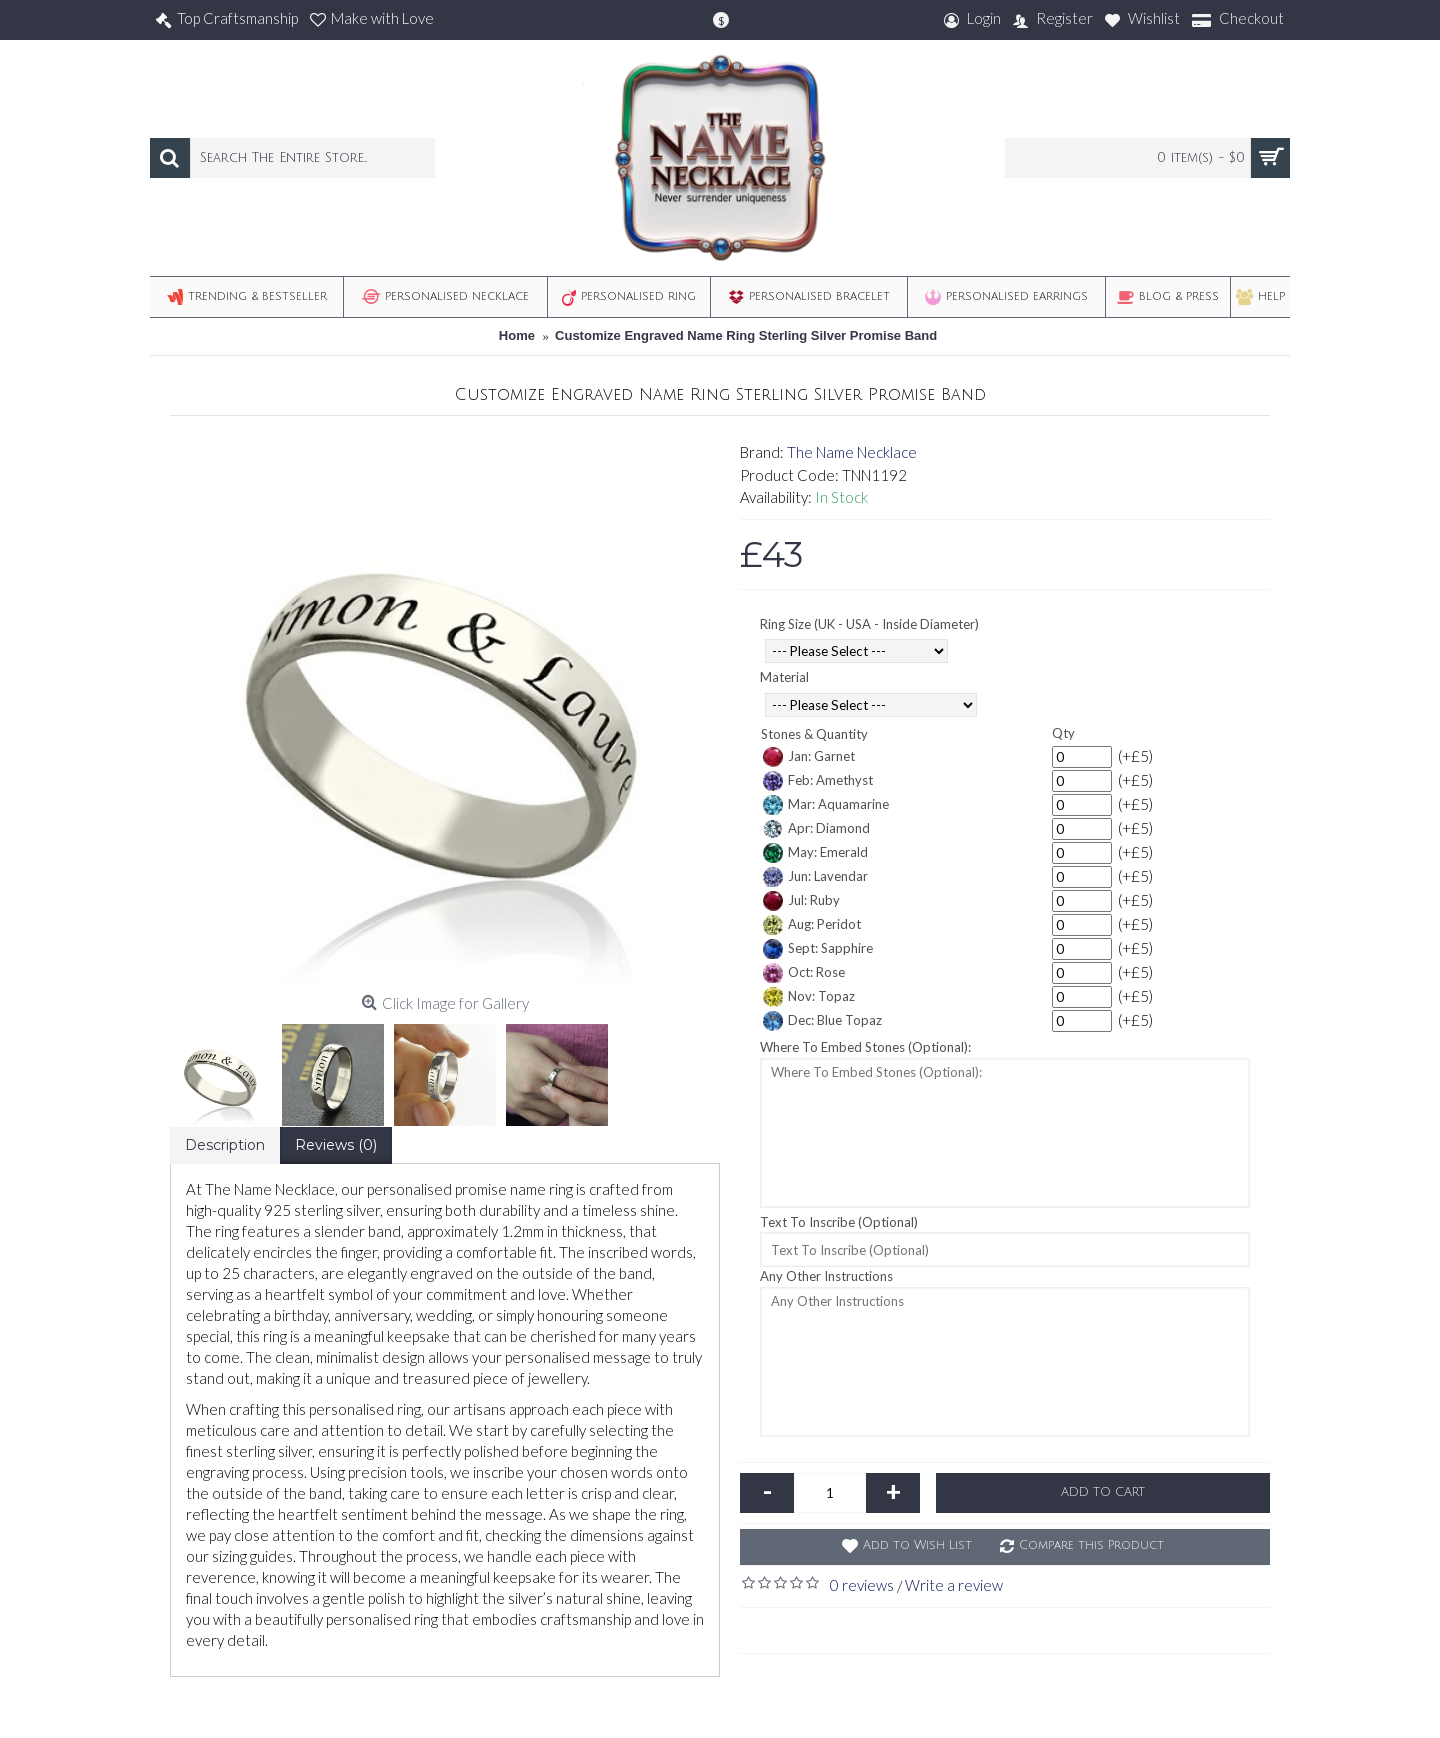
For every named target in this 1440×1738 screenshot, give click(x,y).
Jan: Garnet (809, 757)
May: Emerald (815, 853)
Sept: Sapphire (818, 949)
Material (784, 677)
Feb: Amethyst (818, 781)
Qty (1063, 733)
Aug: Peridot (812, 925)
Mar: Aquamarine (826, 805)
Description (225, 1145)
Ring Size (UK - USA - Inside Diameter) (869, 624)
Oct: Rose (804, 973)
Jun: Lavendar (815, 877)
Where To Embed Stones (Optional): (865, 1047)
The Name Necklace (852, 452)
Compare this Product (1091, 1545)
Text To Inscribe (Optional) (839, 1222)
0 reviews (862, 1585)
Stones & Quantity (814, 734)
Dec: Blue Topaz (822, 1021)
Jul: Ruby (801, 901)
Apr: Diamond (816, 829)
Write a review (954, 1585)
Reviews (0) (336, 1145)
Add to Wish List (917, 1545)
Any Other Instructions (826, 1276)
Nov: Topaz (809, 997)
